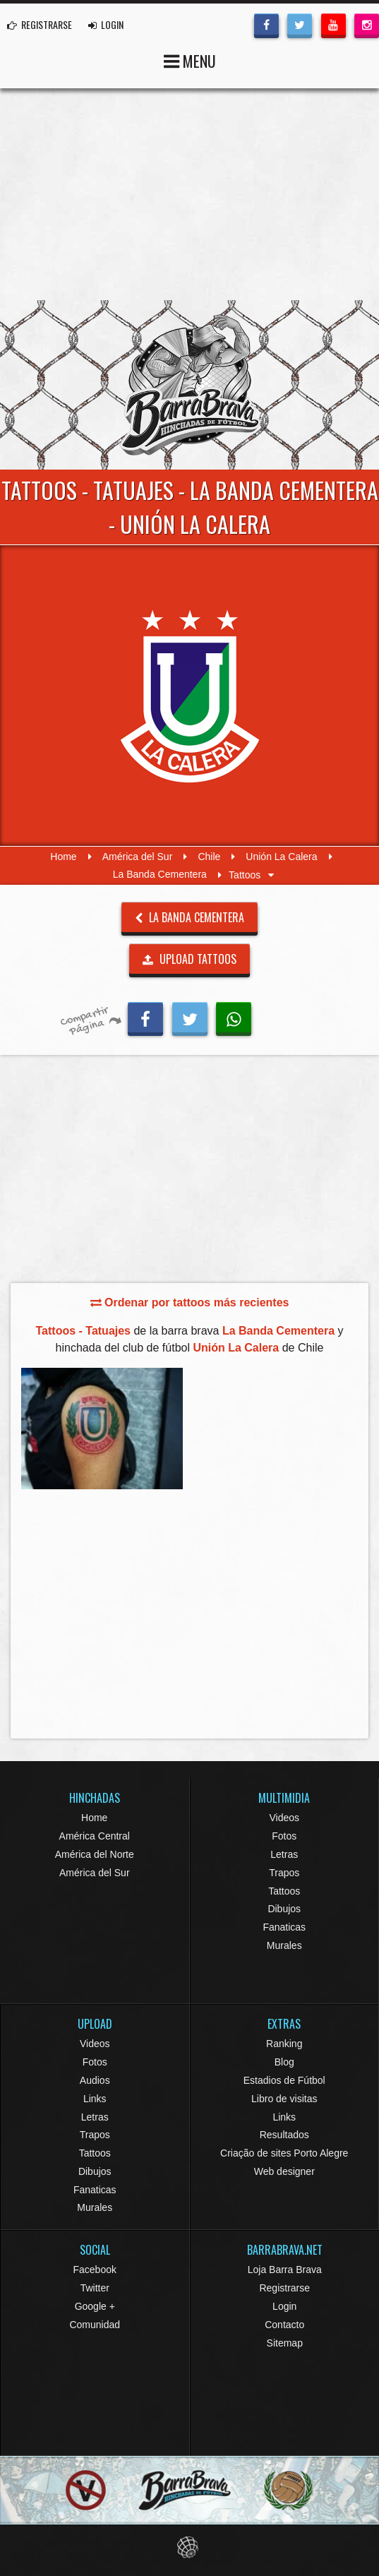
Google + (95, 2306)
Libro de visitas (284, 2098)
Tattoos (284, 1891)
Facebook (94, 2269)
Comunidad (94, 2324)
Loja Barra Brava (285, 2269)
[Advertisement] (189, 194)
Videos (284, 1817)
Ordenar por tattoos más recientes (189, 1302)
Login (284, 2306)
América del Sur (137, 856)
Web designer (284, 2171)
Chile (209, 856)
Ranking (284, 2043)
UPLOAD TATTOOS (189, 958)
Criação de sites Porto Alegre (284, 2153)
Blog (284, 2062)
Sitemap (285, 2343)
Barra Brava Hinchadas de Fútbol (189, 384)
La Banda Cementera (160, 875)
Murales (284, 1945)
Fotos (284, 1836)
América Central (94, 1836)
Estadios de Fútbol (284, 2080)
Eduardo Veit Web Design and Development (189, 2547)
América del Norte (94, 1854)
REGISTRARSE (39, 24)
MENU (190, 59)
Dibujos (284, 1908)
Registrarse (284, 2288)
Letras (284, 1854)
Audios (95, 2080)
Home (63, 856)
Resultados (284, 2134)
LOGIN (106, 24)
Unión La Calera (281, 856)
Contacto (284, 2324)
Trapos (284, 1872)
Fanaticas (284, 1927)
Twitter (94, 2288)
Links (95, 2098)
